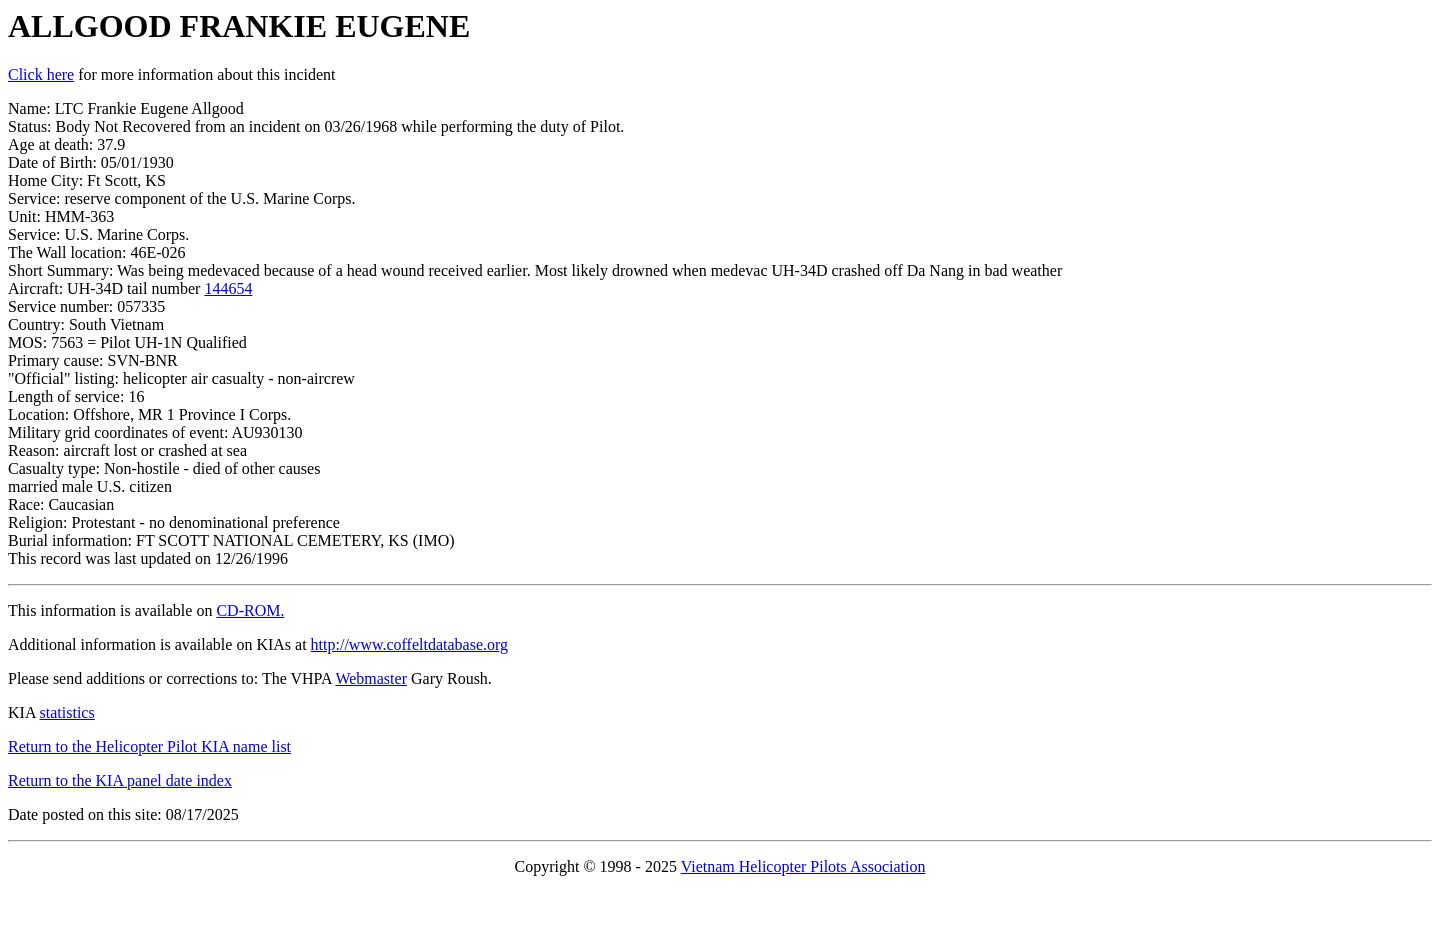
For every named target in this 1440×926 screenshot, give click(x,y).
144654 (228, 288)
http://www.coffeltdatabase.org (409, 644)
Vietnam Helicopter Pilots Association (803, 866)
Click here (41, 74)
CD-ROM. (250, 610)
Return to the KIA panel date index (120, 780)
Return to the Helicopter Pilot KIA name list (149, 746)
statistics (67, 712)
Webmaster (371, 678)
